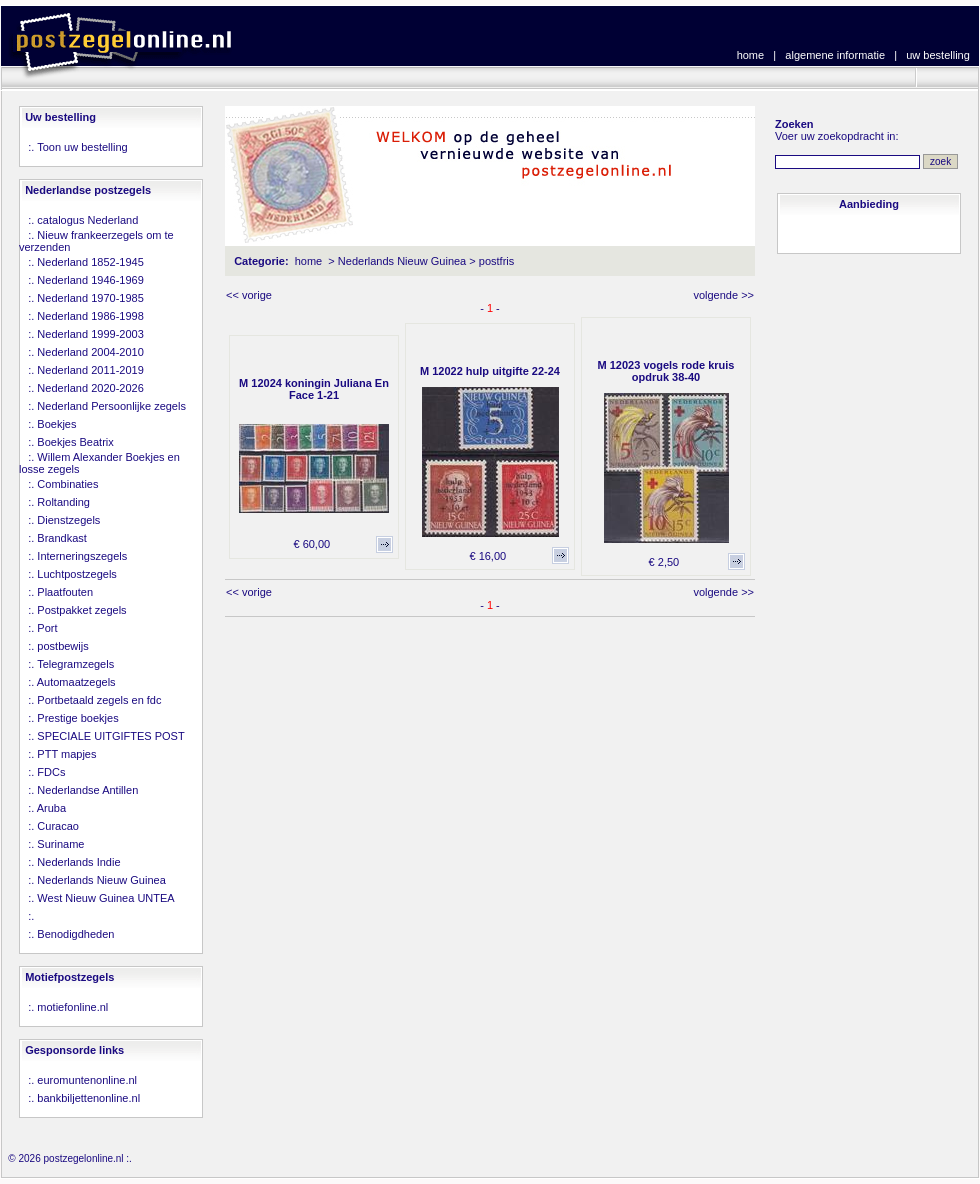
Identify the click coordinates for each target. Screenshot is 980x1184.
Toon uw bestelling (82, 147)
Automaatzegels (76, 682)
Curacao (58, 826)
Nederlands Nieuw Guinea (101, 880)
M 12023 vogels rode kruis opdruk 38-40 (666, 371)
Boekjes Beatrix (75, 442)
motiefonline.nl (72, 1007)
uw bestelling (938, 55)
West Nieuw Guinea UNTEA (105, 898)
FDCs (51, 772)
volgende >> (723, 295)
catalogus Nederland (87, 220)
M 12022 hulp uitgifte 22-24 (490, 371)
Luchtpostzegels (77, 574)
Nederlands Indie (78, 862)
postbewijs (62, 646)
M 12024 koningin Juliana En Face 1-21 (314, 389)
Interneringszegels (82, 556)
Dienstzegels (68, 520)
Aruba (51, 808)
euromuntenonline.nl (87, 1080)
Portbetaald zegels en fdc (99, 700)
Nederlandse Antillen (87, 790)
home (751, 55)
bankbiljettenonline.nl (88, 1098)
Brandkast (62, 538)
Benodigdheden (75, 934)
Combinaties (67, 484)
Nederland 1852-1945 (90, 262)
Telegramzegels (75, 664)
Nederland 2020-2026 (90, 388)
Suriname (60, 844)
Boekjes (56, 424)
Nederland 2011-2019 (90, 370)
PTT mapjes (66, 754)
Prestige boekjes (77, 718)
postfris (496, 261)
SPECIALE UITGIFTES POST (110, 736)
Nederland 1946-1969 (90, 280)
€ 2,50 (664, 562)
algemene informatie (835, 55)
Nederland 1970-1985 (90, 298)
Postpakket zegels (81, 610)
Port (47, 628)
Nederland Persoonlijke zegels (111, 406)
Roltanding (63, 502)
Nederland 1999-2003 (90, 334)
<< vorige (249, 295)
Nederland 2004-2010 (90, 352)
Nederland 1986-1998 (90, 316)
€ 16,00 (487, 556)
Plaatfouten (65, 592)
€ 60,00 (311, 544)
